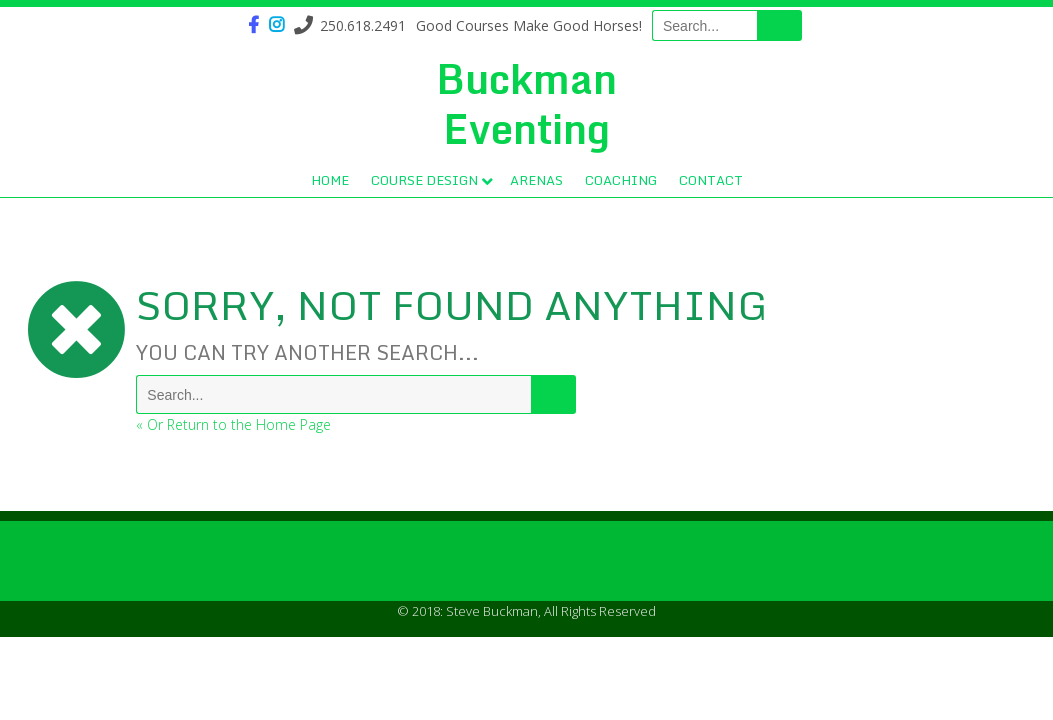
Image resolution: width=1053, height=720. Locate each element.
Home (330, 180)
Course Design (424, 180)
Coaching (621, 180)
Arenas (536, 180)
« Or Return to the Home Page (233, 424)
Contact (711, 180)
